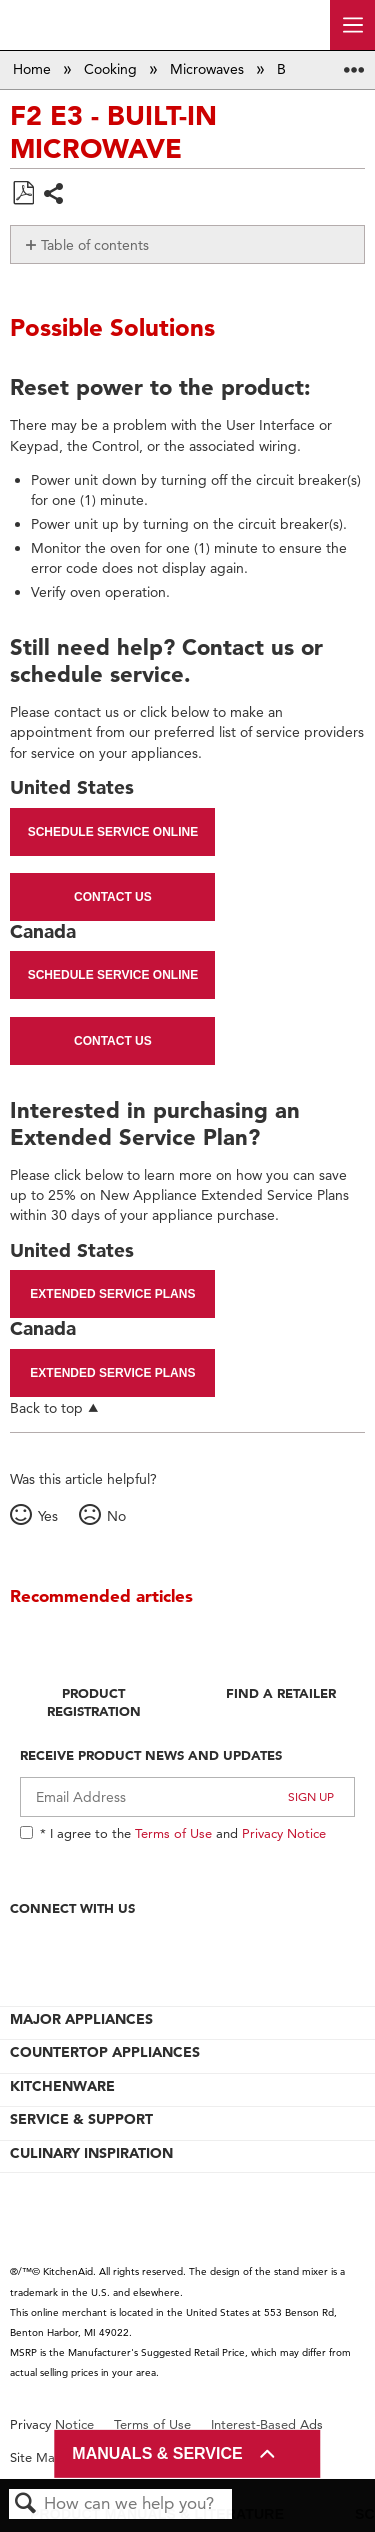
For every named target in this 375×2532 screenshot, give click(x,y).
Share (54, 195)
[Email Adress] (187, 1797)
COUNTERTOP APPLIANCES (105, 2052)
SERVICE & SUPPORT (81, 2119)
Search (26, 2504)
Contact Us (113, 897)
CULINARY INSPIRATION (91, 2153)
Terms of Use (173, 1833)
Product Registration (94, 1702)
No (116, 1516)
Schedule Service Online (113, 832)
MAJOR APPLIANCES (81, 2019)
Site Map (36, 2457)
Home (34, 69)
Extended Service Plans (112, 1294)
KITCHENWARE (62, 2086)
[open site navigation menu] (352, 25)
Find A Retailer (281, 1693)
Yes (48, 1516)
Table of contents (95, 245)
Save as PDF (23, 193)
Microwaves (209, 69)
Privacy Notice (284, 1833)
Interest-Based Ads (267, 2424)
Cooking (112, 69)
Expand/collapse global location (354, 63)
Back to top (46, 1407)
